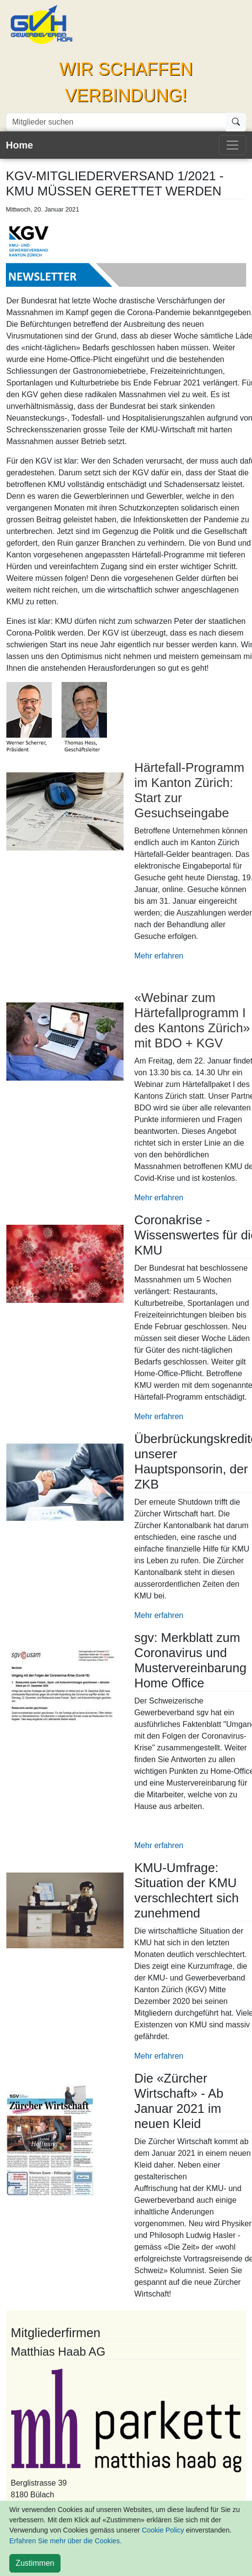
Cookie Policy (163, 2530)
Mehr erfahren (159, 956)
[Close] (35, 2563)
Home (19, 145)
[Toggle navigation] (232, 145)
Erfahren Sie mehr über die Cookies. (65, 2541)
